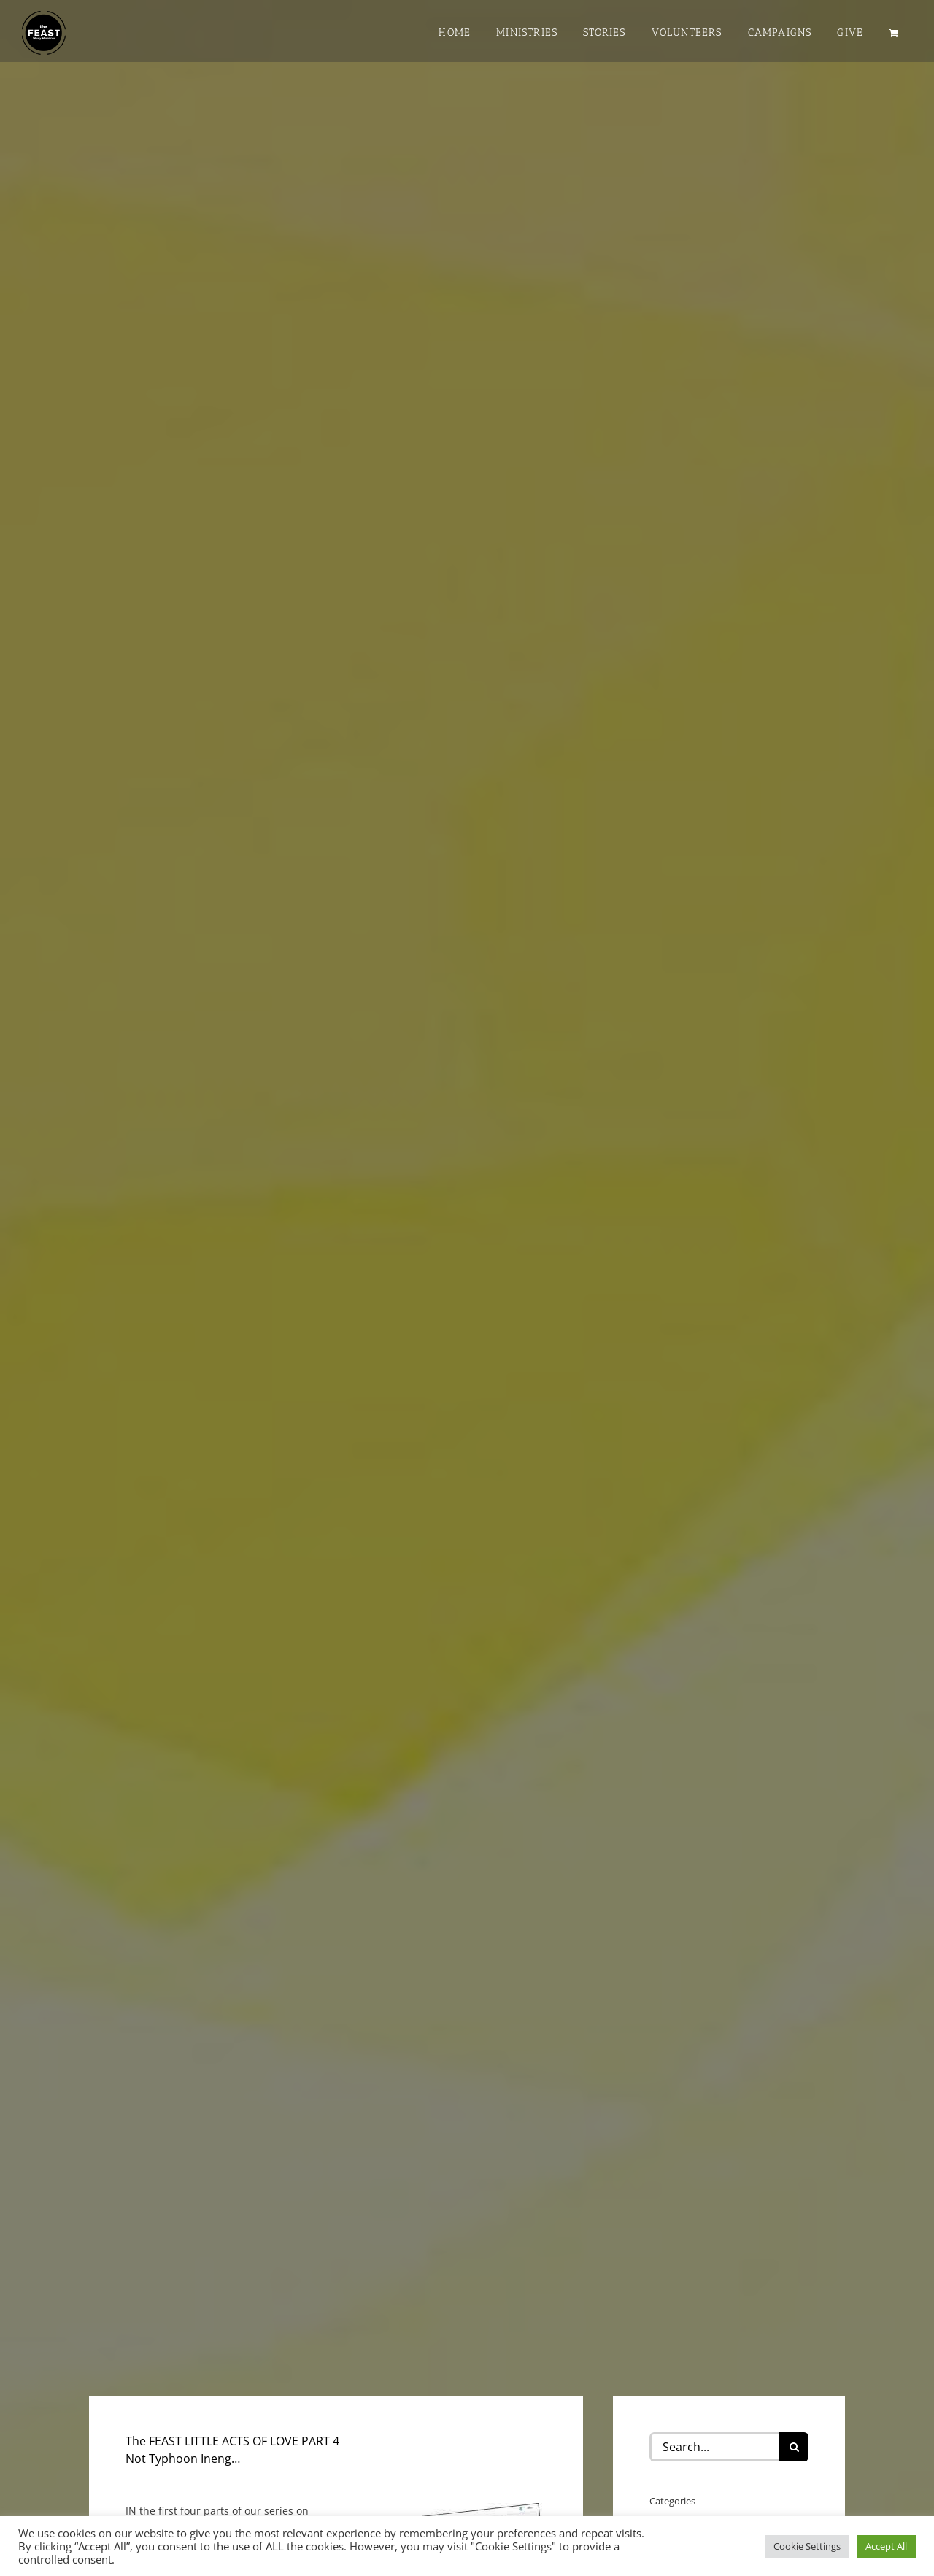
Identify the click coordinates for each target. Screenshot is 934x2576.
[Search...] (714, 2446)
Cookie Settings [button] (807, 2546)
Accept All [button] (886, 2546)
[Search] (793, 2446)
